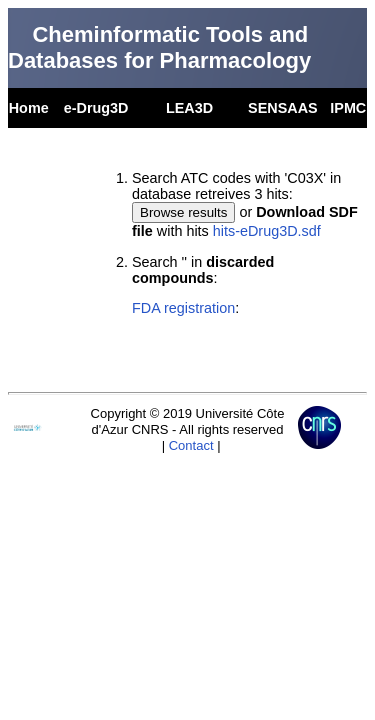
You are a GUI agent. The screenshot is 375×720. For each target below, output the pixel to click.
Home (29, 108)
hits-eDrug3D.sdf (267, 231)
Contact (191, 445)
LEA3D (189, 108)
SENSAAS (283, 108)
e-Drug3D (96, 108)
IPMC (348, 108)
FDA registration (183, 308)
